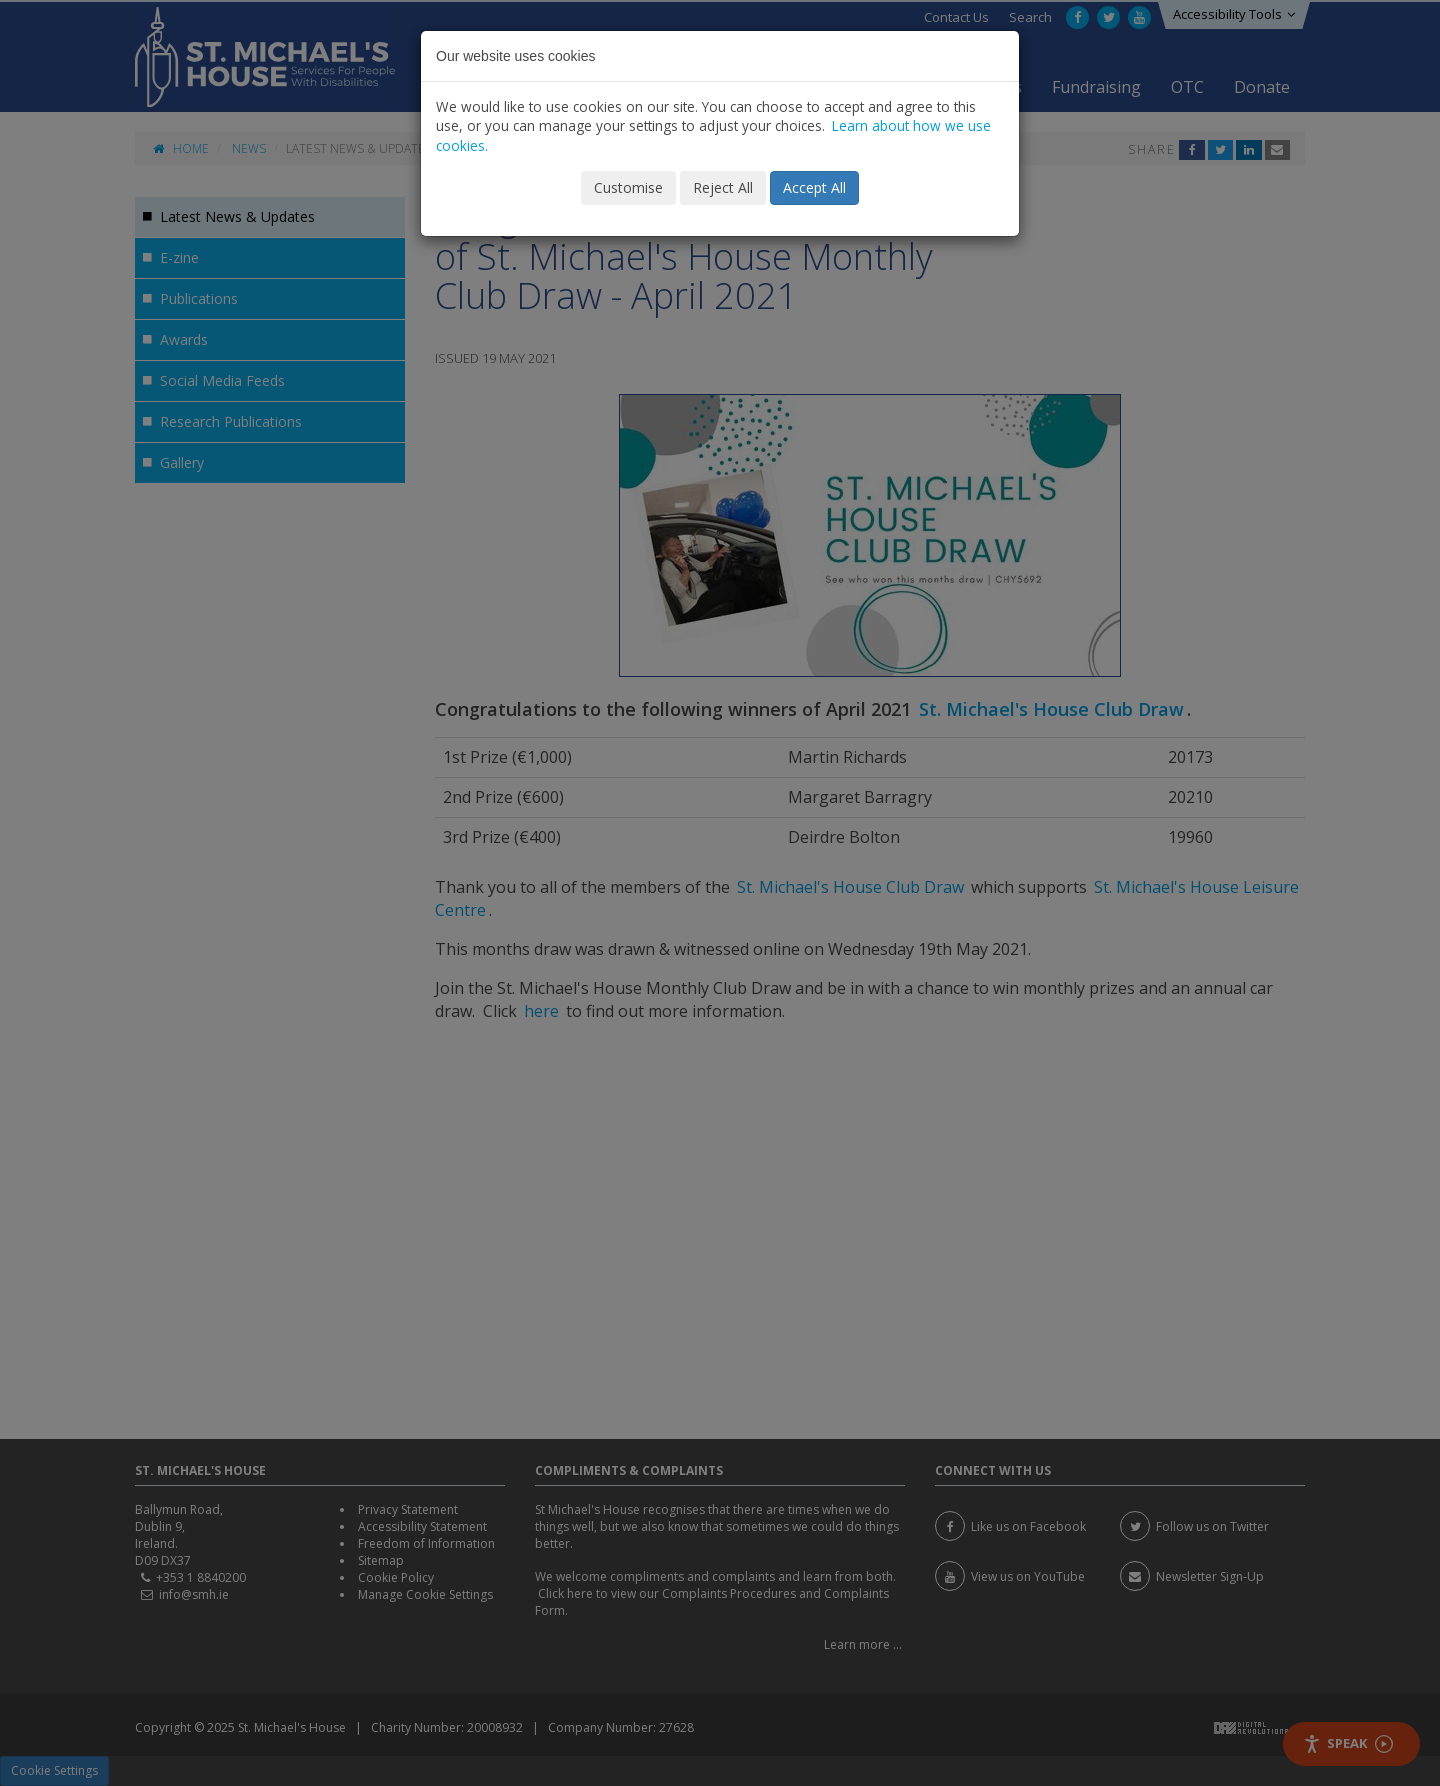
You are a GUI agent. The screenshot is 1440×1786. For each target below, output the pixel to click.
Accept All (814, 187)
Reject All (723, 187)
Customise (628, 187)
